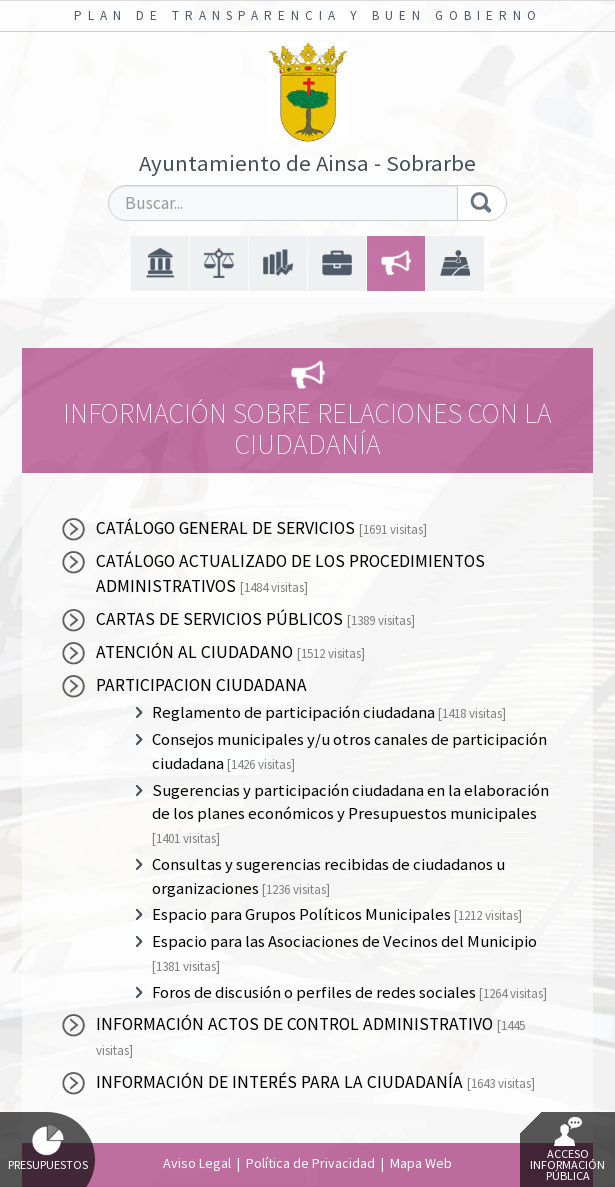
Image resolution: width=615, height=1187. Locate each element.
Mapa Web (421, 1163)
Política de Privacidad (310, 1163)
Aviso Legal (197, 1163)
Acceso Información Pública (567, 1150)
